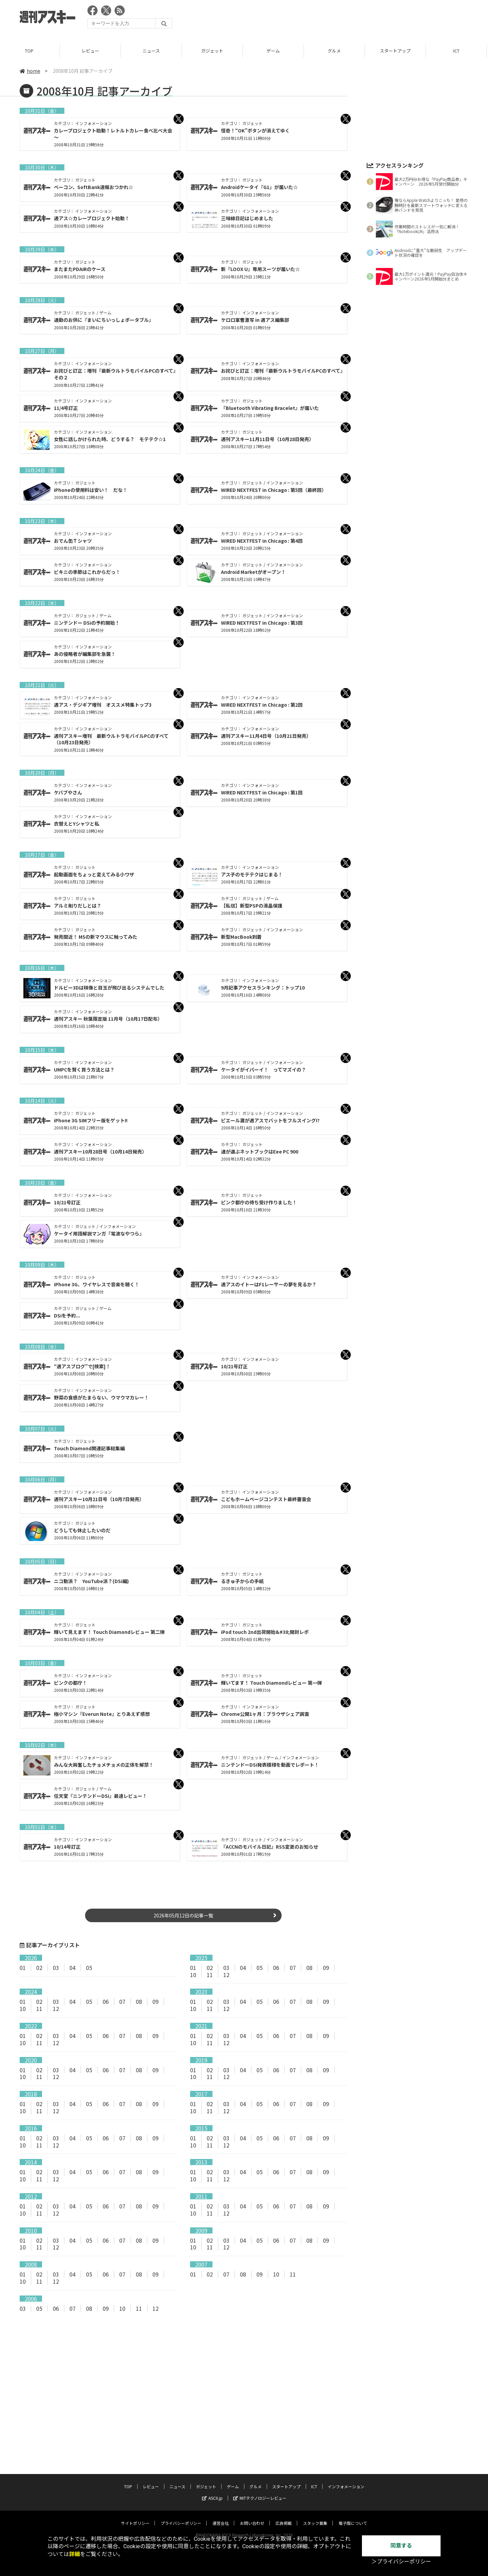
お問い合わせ (252, 2511)
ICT (457, 50)
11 (210, 1975)
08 (309, 1968)
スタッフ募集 (315, 2511)
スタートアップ (396, 50)
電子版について (353, 2511)
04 (72, 1968)
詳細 (74, 2554)
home (30, 70)
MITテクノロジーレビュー (259, 2486)
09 (326, 1968)
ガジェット (213, 50)
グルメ (335, 50)
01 (23, 1968)
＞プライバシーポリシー (401, 2561)
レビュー (91, 50)
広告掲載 (284, 2511)
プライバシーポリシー (181, 2511)
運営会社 (220, 2511)
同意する (401, 2545)
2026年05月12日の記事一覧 (183, 1915)
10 (193, 1975)
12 (226, 1975)
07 (293, 1968)
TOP (30, 50)
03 (56, 1968)
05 (89, 1968)
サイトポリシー (135, 2511)
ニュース (152, 50)
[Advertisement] (345, 18)
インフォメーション (346, 2474)
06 (276, 1968)
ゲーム (274, 50)
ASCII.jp (212, 2486)
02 (39, 1968)
